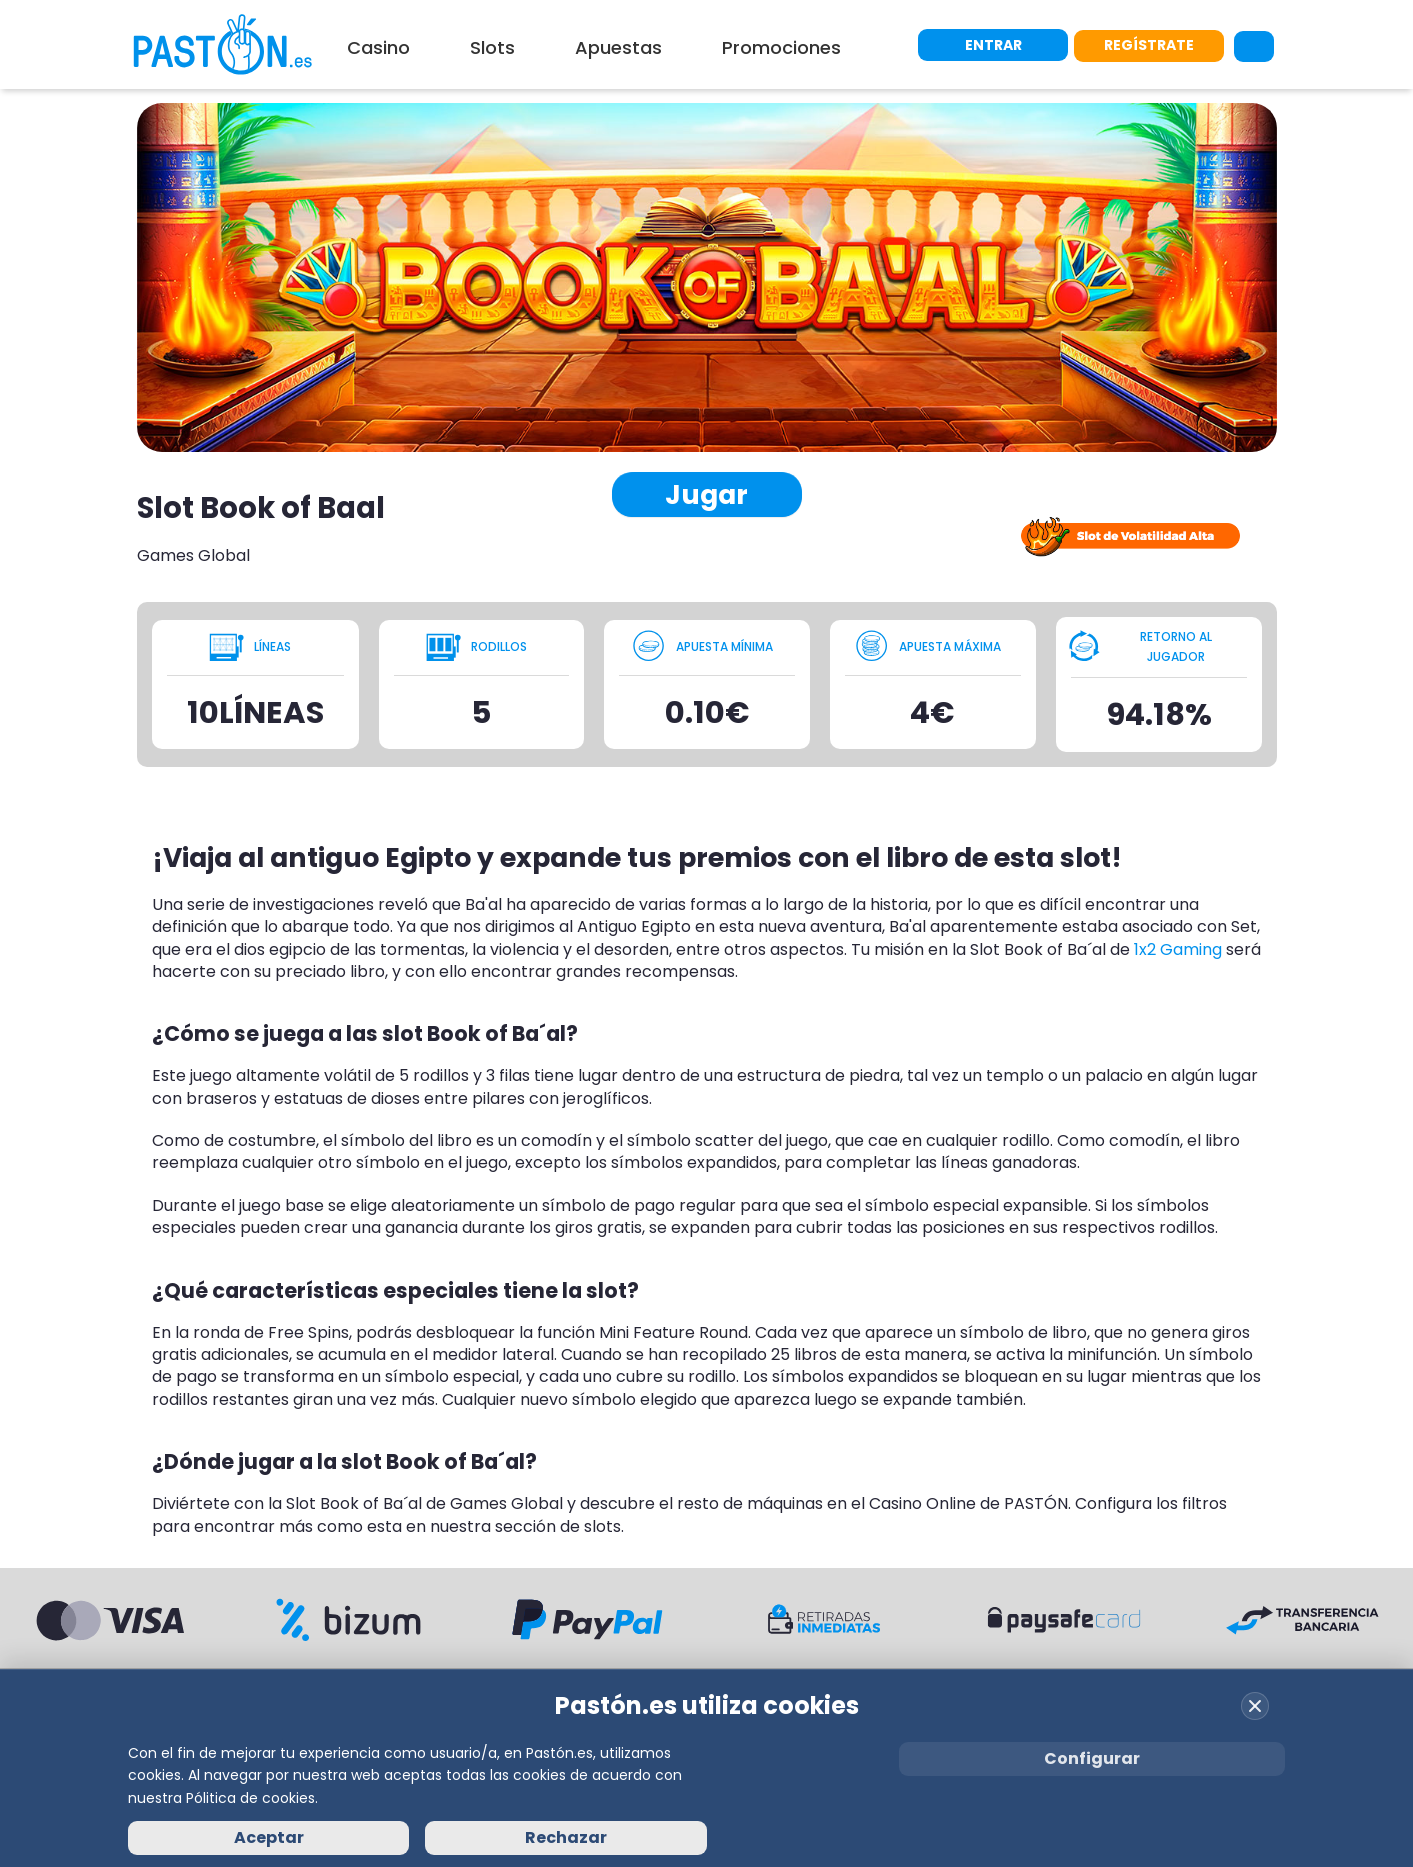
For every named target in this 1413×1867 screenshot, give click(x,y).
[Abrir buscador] (1254, 45)
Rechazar (566, 1837)
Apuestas (618, 47)
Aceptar (269, 1837)
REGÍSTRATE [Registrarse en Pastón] (1149, 44)
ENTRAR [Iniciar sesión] (993, 44)
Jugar (706, 494)
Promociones (781, 47)
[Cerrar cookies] (1255, 1706)
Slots (492, 47)
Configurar (1092, 1758)
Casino (378, 47)
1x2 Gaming (1178, 949)
